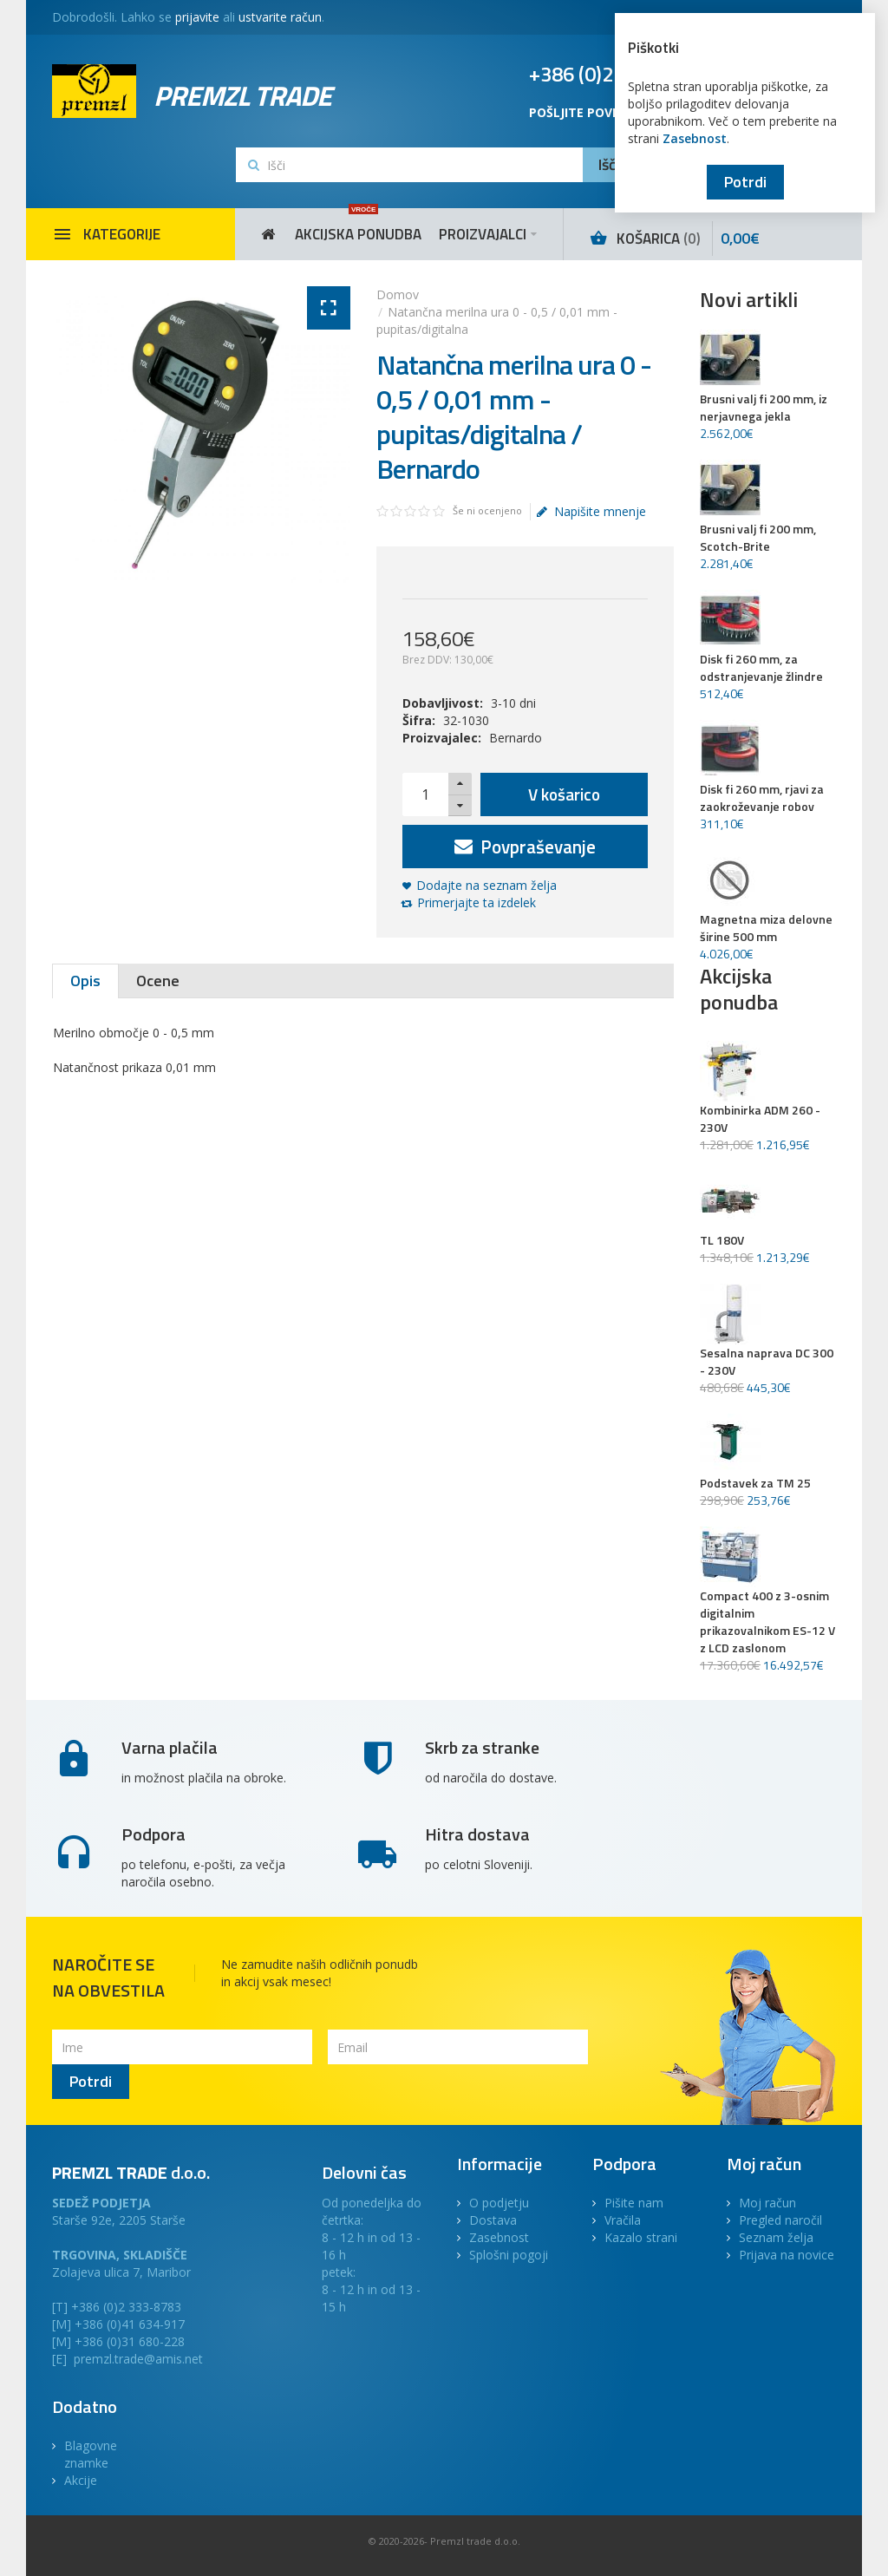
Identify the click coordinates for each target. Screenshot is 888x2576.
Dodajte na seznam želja (486, 885)
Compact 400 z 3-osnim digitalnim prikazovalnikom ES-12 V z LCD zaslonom (767, 1622)
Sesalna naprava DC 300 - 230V (766, 1361)
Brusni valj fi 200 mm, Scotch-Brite (758, 537)
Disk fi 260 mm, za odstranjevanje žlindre (761, 668)
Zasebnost (695, 138)
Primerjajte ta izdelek (476, 902)
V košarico (564, 794)
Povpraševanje (525, 846)
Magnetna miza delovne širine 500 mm (766, 928)
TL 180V (722, 1240)
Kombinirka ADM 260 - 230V (760, 1119)
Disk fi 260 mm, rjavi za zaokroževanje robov (762, 798)
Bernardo (515, 737)
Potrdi (745, 181)
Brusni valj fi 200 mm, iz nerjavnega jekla (763, 407)
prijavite (197, 17)
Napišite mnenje (591, 511)
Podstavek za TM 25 (755, 1483)
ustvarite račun (280, 17)
